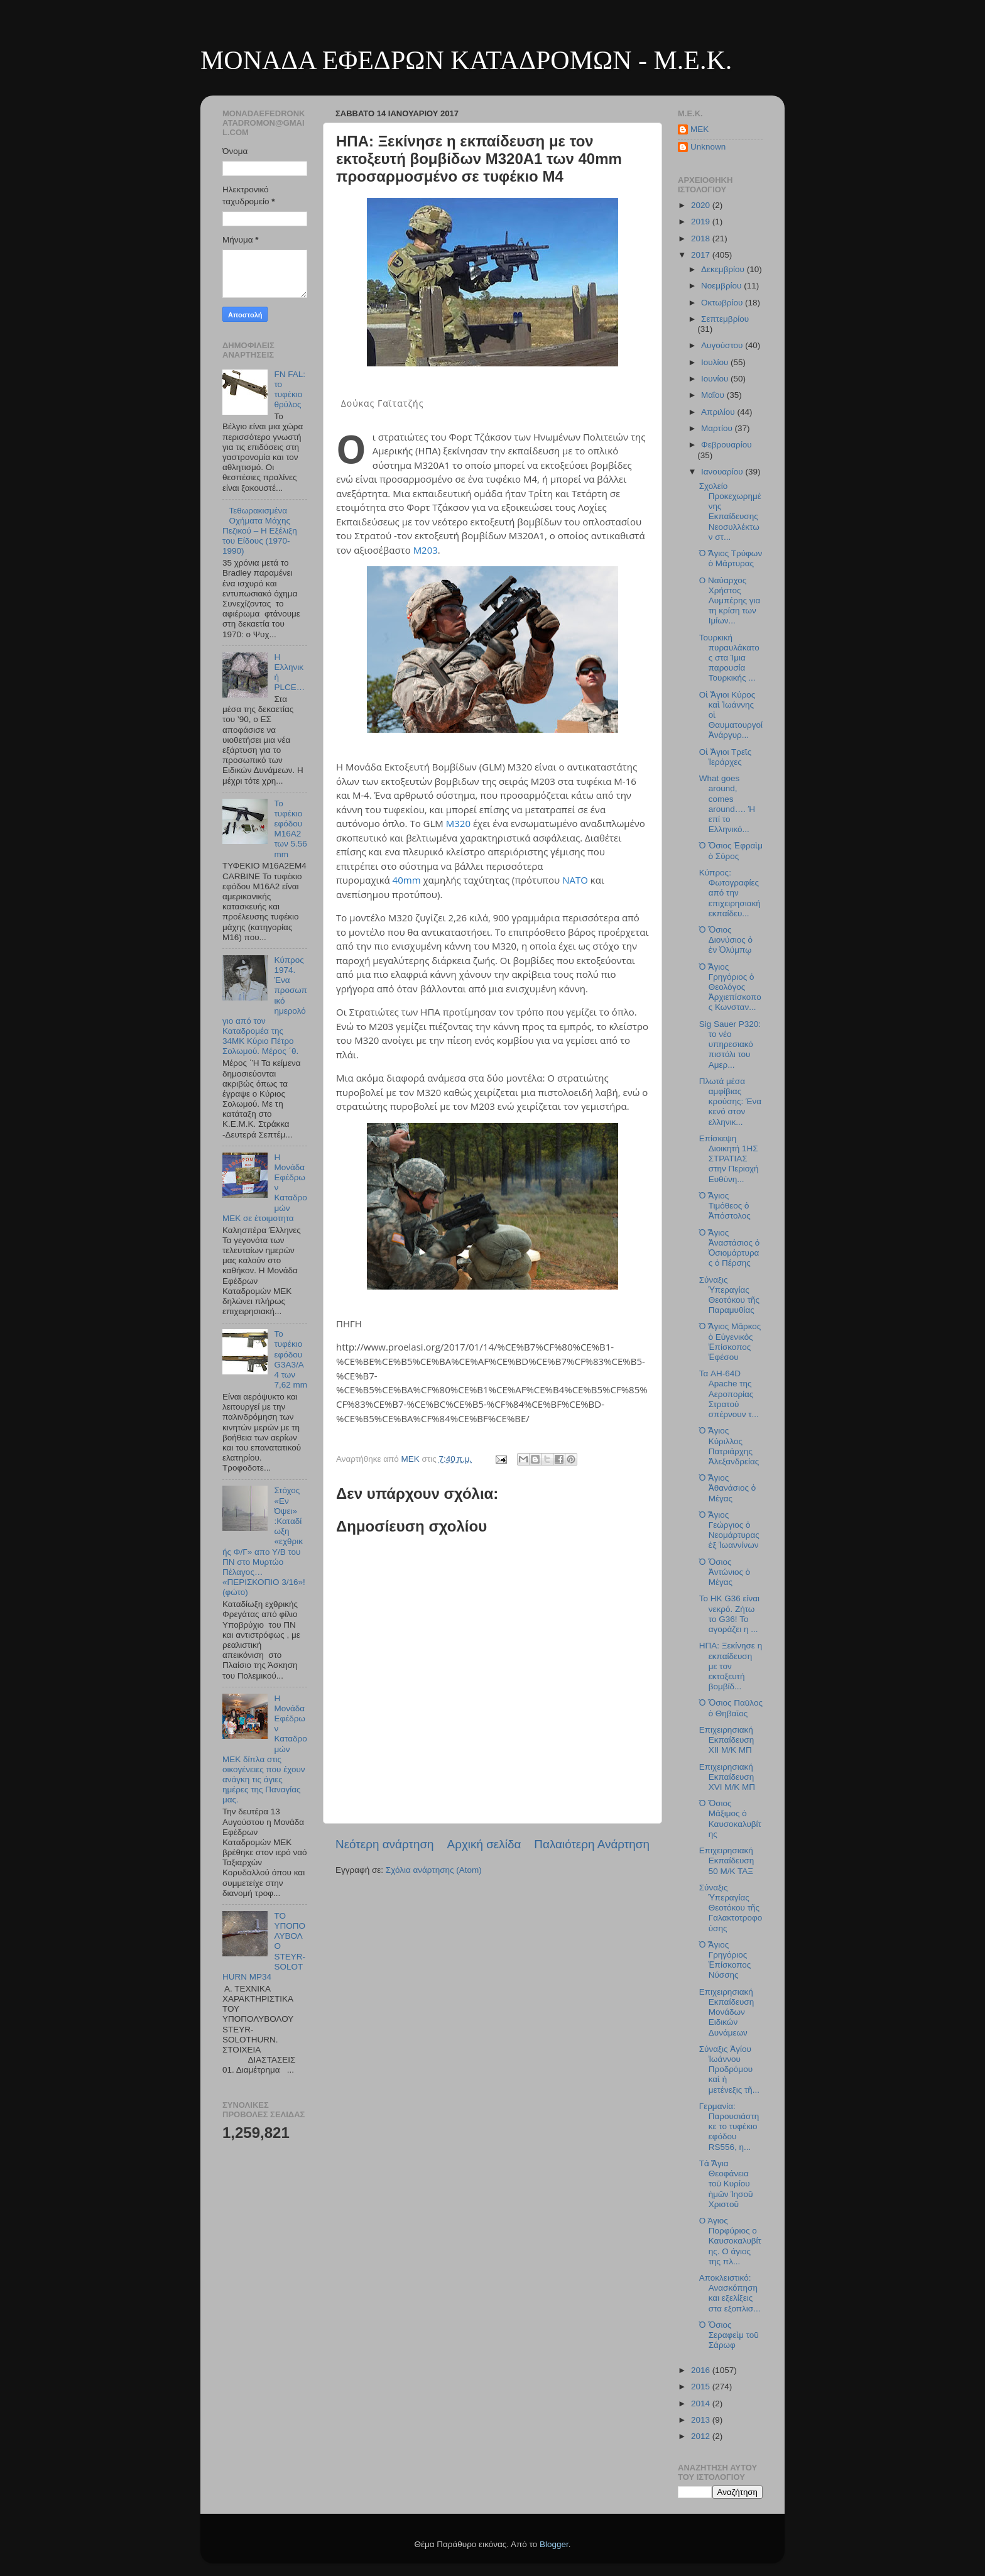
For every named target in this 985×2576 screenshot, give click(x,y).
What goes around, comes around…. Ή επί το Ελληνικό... (727, 804)
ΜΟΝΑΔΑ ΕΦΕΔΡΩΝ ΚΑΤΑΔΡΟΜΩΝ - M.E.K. (466, 60)
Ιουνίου (716, 378)
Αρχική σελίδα (484, 1844)
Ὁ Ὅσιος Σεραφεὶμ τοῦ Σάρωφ (729, 2335)
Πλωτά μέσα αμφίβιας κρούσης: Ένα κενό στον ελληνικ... (730, 1102)
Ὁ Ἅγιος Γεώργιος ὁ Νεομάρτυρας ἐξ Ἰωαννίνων (729, 1530)
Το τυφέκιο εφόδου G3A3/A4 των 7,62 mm (290, 1359)
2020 (701, 205)
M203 (425, 550)
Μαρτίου (718, 428)
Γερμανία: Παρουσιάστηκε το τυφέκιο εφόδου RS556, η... (729, 2127)
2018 (701, 238)
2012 (701, 2436)
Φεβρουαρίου (726, 444)
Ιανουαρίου (723, 471)
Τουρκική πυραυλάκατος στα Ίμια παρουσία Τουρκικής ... (729, 658)
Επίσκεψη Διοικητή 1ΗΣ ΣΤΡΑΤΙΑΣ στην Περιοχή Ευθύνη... (729, 1159)
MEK (699, 129)
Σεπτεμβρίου (725, 319)
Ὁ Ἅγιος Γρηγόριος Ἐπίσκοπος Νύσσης (725, 1960)
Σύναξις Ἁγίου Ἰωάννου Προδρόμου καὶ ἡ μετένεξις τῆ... (729, 2069)
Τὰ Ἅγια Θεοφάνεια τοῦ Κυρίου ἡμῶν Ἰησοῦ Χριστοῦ (726, 2184)
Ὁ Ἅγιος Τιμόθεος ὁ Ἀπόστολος (725, 1205)
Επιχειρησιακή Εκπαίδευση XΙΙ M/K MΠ (726, 1740)
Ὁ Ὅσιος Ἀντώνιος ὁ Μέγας (724, 1572)
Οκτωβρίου (723, 302)
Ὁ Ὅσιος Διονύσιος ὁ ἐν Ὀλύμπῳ (726, 940)
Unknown (708, 146)
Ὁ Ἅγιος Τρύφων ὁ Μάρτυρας (730, 558)
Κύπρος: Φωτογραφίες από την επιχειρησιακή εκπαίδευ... (730, 893)
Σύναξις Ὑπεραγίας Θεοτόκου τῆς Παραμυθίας (729, 1295)
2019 (701, 221)
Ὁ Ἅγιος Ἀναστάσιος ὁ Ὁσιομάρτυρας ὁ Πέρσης (729, 1248)
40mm (407, 880)
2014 (701, 2403)
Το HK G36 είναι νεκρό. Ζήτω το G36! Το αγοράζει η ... (729, 1614)
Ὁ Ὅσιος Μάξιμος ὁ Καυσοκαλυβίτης (730, 1819)
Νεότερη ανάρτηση (384, 1844)
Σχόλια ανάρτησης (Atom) (434, 1870)
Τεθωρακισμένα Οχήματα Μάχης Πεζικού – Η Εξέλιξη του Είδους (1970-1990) (259, 531)
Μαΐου (714, 395)
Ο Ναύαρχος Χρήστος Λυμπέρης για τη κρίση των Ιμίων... (730, 601)
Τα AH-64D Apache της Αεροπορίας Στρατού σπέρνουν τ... (729, 1394)
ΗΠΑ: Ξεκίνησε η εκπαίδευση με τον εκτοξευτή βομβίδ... (730, 1666)
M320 (458, 823)
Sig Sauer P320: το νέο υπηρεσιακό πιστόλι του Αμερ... (730, 1044)
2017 (701, 255)
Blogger (554, 2544)
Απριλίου (719, 412)
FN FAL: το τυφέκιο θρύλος (289, 390)
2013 (701, 2420)
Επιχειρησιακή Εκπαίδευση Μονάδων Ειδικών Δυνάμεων (726, 2012)
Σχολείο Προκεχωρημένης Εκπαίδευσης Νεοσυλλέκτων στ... (730, 511)
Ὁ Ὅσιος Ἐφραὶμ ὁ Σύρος (731, 850)
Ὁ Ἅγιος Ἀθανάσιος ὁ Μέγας (727, 1488)
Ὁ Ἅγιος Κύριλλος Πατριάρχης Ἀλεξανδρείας (729, 1446)
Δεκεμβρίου (724, 269)
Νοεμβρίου (722, 285)
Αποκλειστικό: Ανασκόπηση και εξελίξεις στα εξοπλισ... (730, 2293)
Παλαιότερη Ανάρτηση (592, 1844)
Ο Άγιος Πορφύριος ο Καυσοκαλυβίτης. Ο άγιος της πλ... (730, 2241)
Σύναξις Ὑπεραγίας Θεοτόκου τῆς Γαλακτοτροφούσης (731, 1908)
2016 (701, 2370)
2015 (701, 2386)
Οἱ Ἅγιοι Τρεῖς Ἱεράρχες (725, 757)
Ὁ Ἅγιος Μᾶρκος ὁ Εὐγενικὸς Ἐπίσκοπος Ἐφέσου (730, 1342)
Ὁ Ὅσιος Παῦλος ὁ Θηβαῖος (731, 1708)
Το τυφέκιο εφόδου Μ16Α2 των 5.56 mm (290, 829)
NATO (575, 880)
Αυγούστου (723, 345)
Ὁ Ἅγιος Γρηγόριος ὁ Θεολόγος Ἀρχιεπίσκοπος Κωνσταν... (730, 987)
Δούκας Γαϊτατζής (382, 403)
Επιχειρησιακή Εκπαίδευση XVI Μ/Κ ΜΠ (727, 1777)
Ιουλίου (716, 362)
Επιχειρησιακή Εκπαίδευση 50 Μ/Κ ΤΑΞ (726, 1860)
